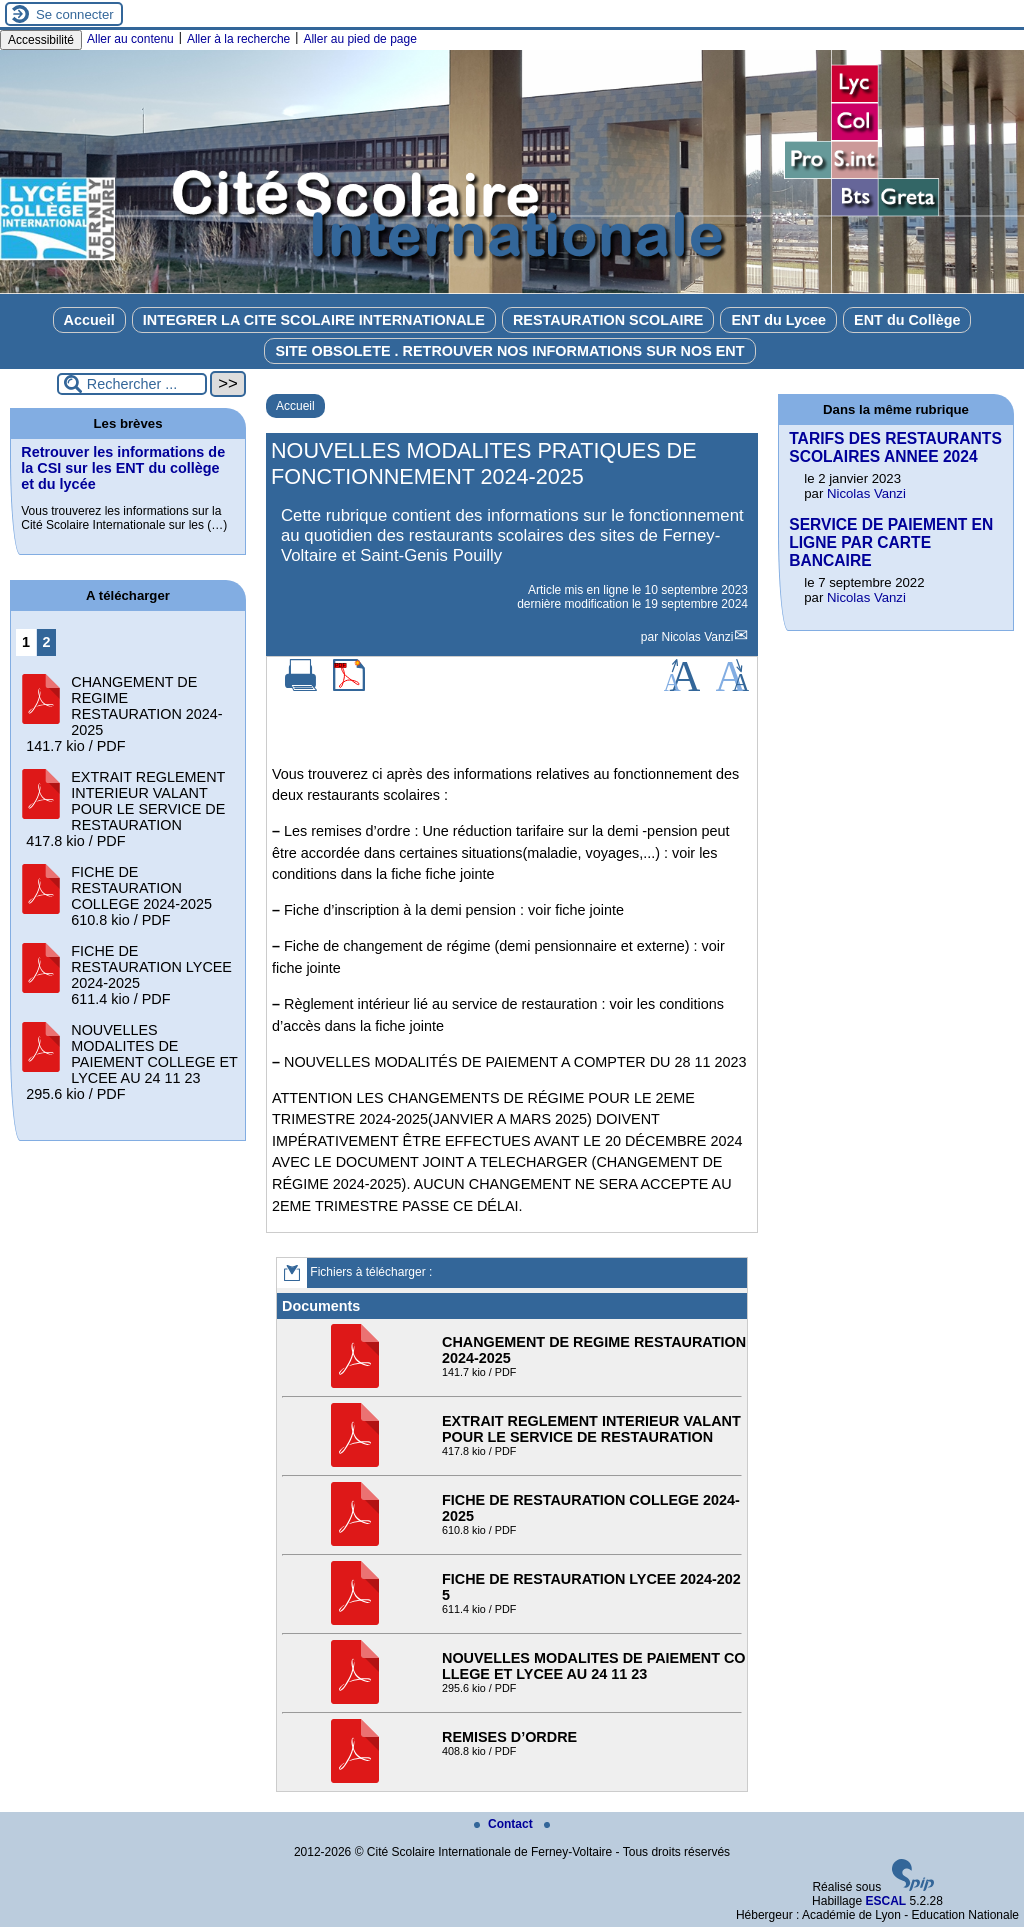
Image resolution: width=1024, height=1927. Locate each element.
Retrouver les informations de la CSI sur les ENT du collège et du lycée (123, 468)
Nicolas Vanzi (698, 637)
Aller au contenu (130, 39)
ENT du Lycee (778, 320)
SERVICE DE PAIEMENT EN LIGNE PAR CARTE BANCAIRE (891, 542)
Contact (505, 1824)
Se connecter (75, 14)
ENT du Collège (907, 320)
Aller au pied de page (359, 39)
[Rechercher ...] (132, 384)
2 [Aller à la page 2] (47, 642)
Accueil (89, 320)
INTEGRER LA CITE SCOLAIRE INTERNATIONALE (314, 320)
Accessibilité (41, 40)
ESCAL (885, 1901)
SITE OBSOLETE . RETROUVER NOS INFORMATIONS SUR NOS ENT (509, 351)
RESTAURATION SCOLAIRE (608, 320)
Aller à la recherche (238, 39)
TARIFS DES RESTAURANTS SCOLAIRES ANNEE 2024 (895, 447)
